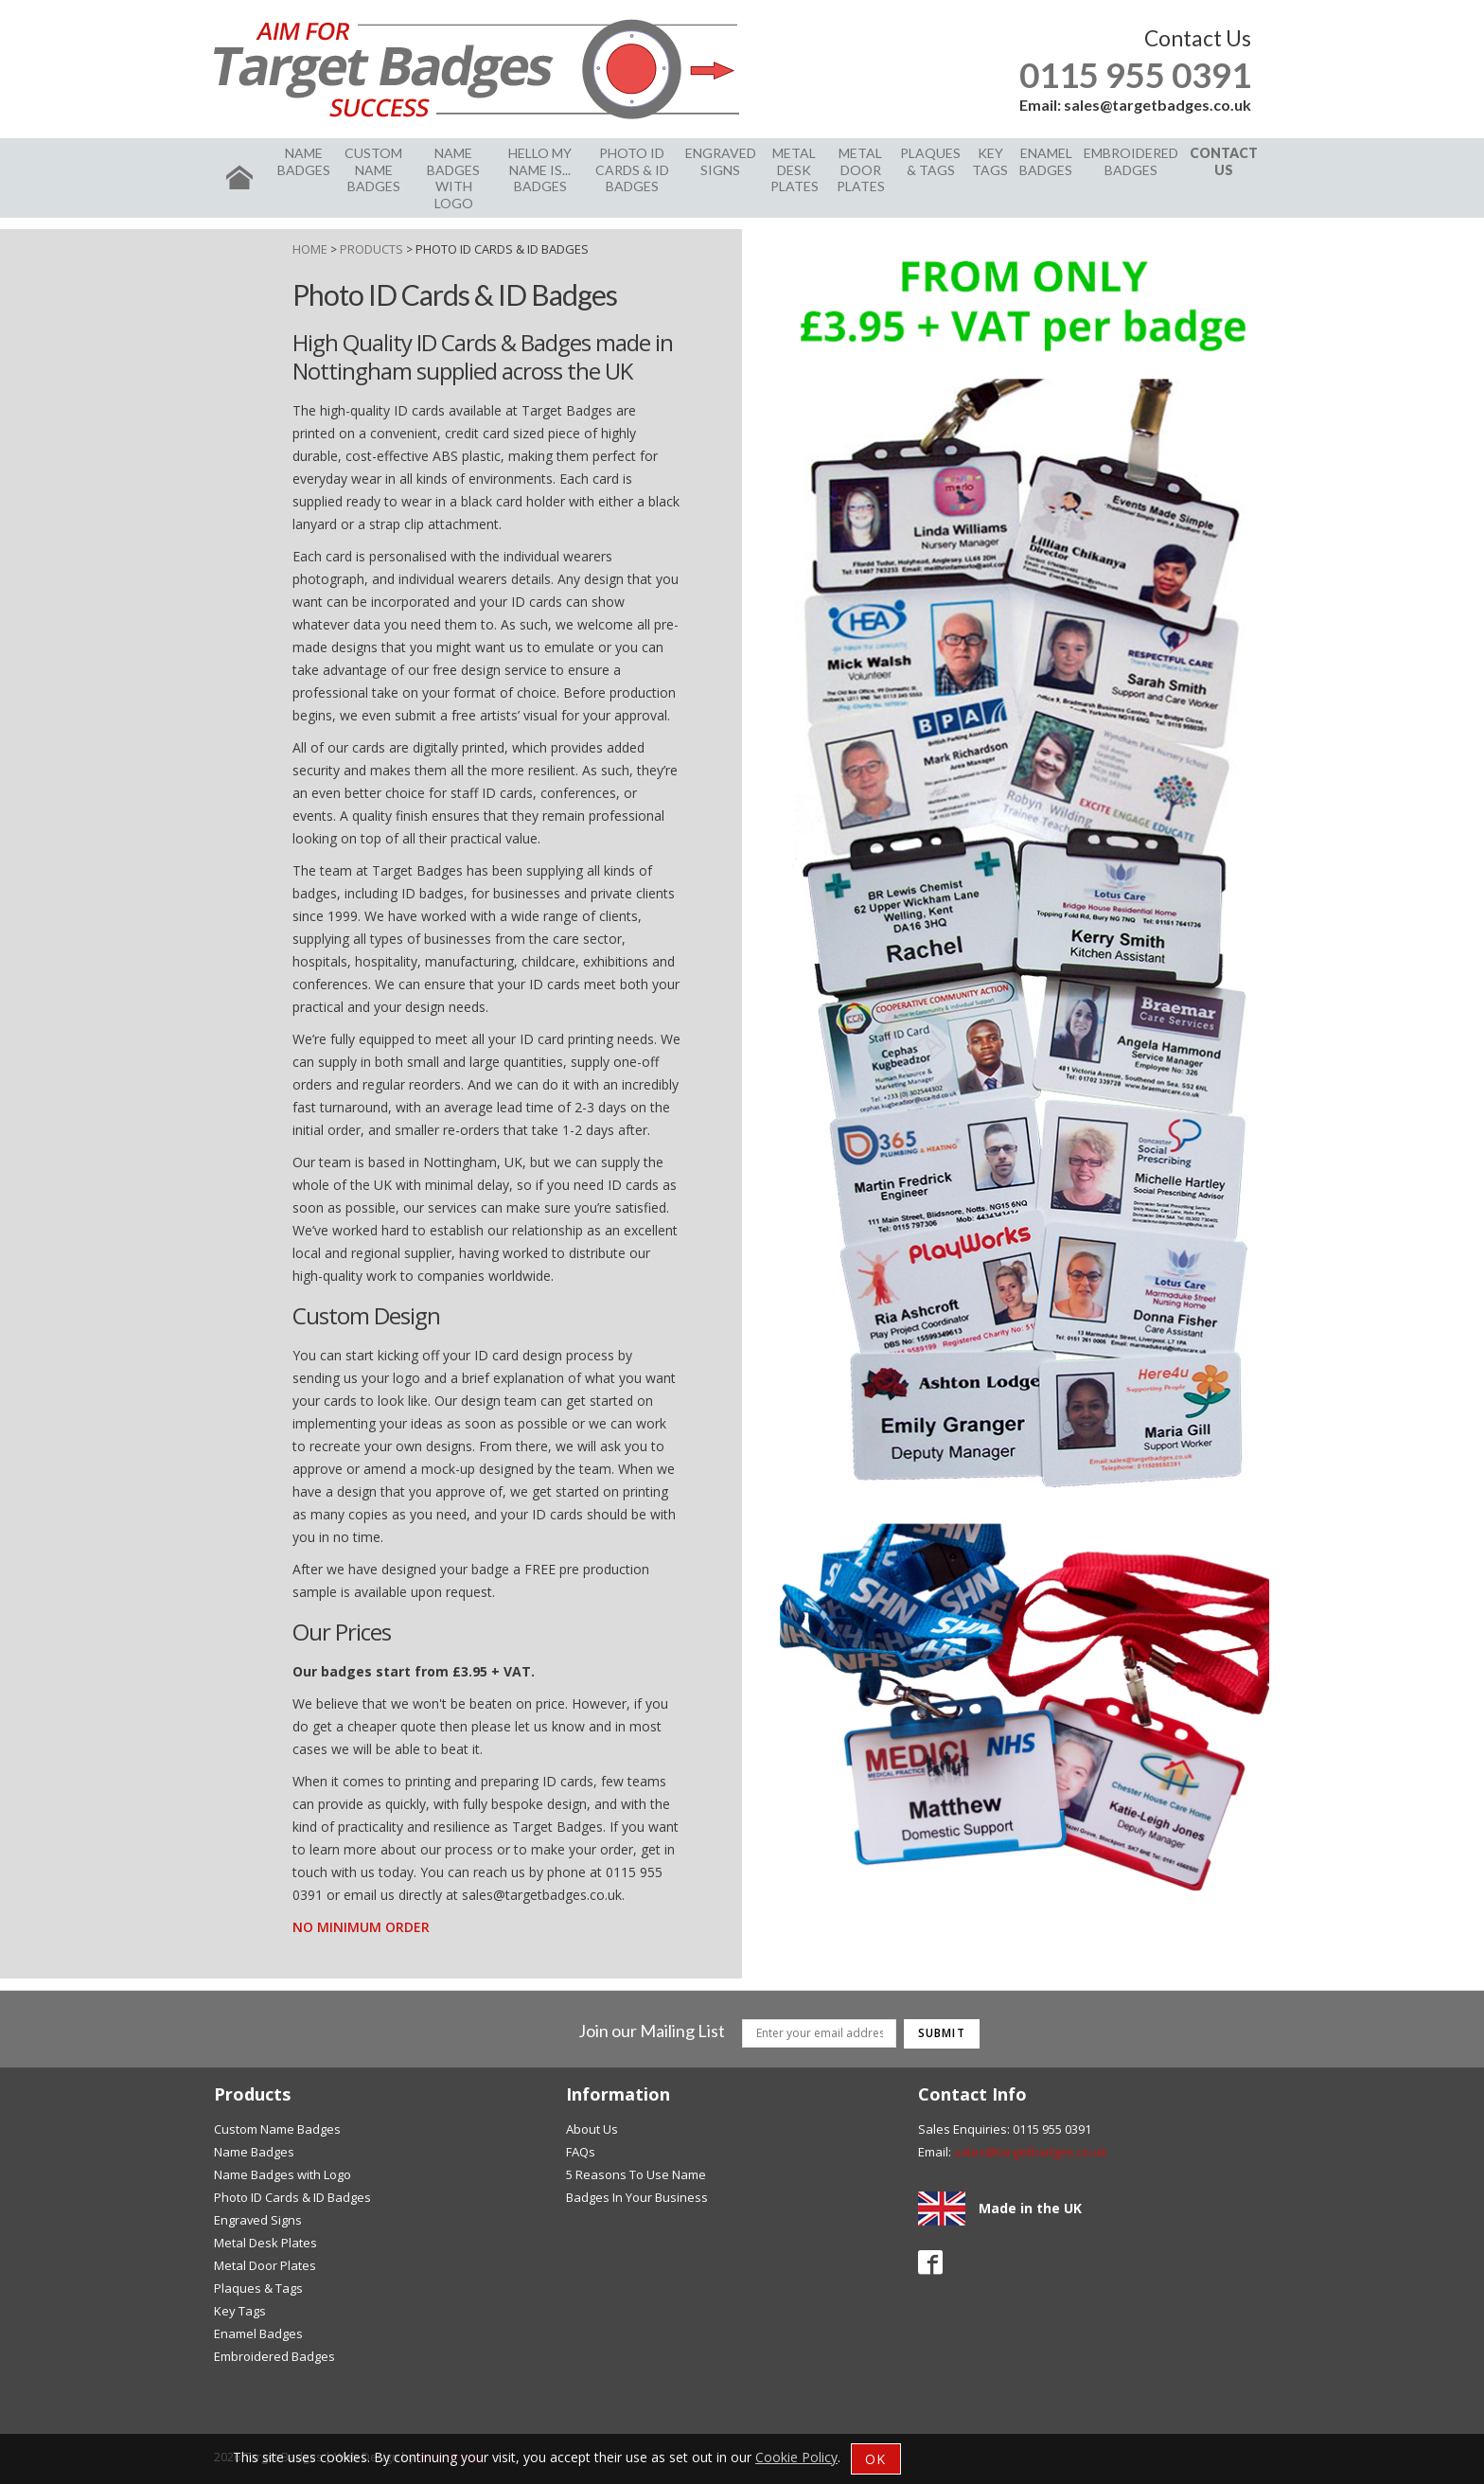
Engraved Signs (720, 161)
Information (618, 2094)
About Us (592, 2129)
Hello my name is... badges (540, 169)
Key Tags (990, 161)
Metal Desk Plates (794, 169)
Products (371, 248)
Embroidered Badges (1131, 161)
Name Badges (303, 161)
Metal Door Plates (861, 169)
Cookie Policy (796, 2457)
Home (309, 248)
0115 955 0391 (1135, 75)
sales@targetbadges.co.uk (1157, 105)
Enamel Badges (1045, 161)
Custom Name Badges (373, 169)
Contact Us (1224, 161)
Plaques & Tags (930, 161)
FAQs (580, 2151)
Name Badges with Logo (453, 178)
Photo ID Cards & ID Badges (632, 169)
